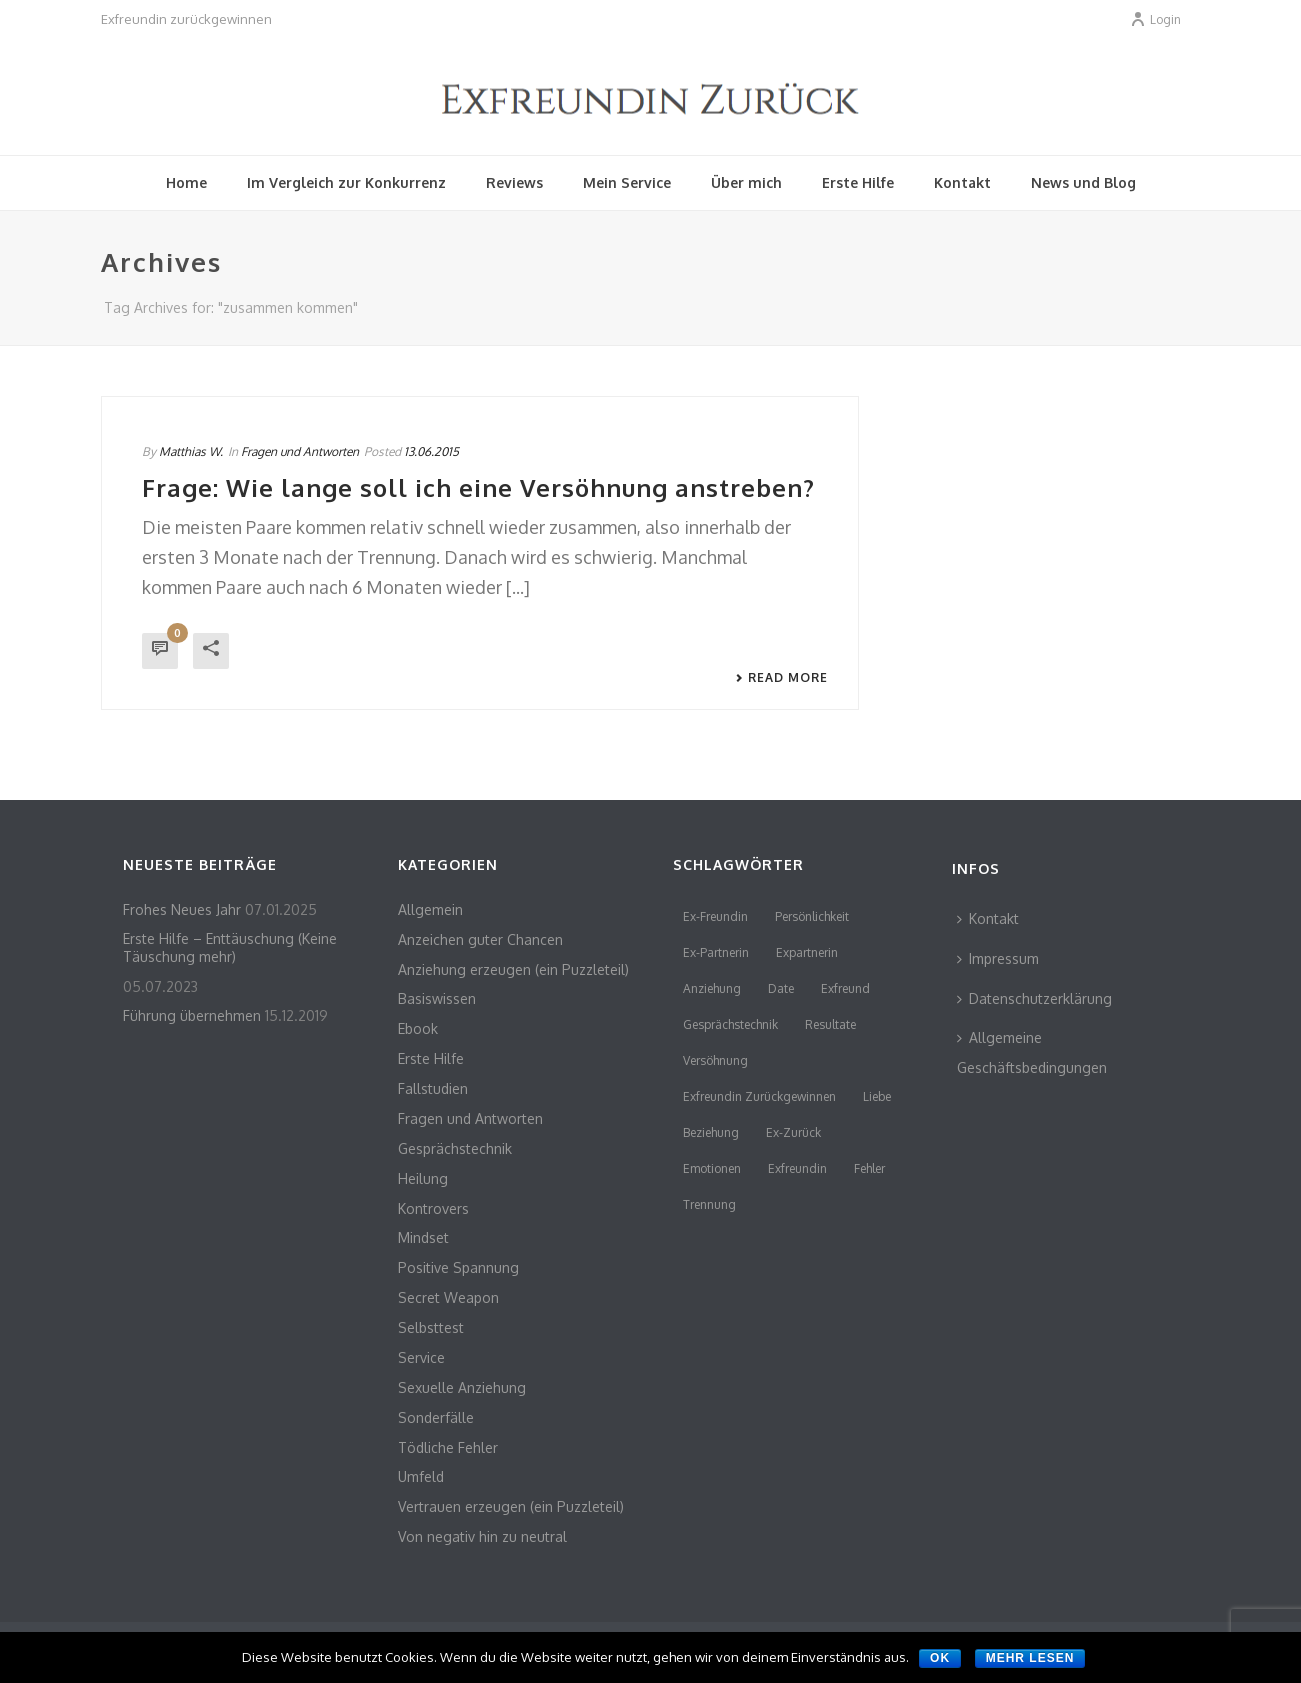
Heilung (423, 1178)
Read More (781, 678)
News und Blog (1083, 182)
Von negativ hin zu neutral (482, 1536)
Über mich (746, 182)
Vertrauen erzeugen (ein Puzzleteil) (511, 1506)
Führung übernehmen (192, 1015)
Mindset (423, 1237)
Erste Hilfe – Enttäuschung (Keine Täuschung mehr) (230, 947)
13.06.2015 (431, 451)
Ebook (418, 1028)
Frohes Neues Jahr (182, 909)
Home (186, 182)
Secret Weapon (448, 1297)
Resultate (830, 1024)
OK (940, 1658)
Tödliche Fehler (448, 1447)
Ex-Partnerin (716, 952)
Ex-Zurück (793, 1132)
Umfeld (421, 1476)
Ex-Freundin (715, 916)
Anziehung (712, 988)
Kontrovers (433, 1208)
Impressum (998, 958)
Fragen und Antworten (300, 451)
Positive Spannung (458, 1267)
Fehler (869, 1168)
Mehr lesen (1030, 1658)
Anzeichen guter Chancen (480, 939)
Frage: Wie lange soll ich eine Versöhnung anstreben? (478, 487)
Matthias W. (191, 451)
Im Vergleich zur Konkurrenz (346, 182)
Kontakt (962, 182)
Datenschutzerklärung (1034, 998)
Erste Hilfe (858, 182)
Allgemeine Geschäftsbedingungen (1032, 1052)
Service (421, 1357)
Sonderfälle (436, 1417)
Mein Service (627, 182)
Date (781, 988)
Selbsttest (431, 1327)
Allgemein (430, 909)
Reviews (514, 182)
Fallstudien (433, 1088)
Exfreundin (797, 1168)
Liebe (877, 1096)
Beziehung (711, 1132)
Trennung (709, 1204)
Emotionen (712, 1168)
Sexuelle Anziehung (462, 1387)
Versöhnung (715, 1060)
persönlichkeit (812, 916)
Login (1155, 19)
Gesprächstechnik (455, 1148)
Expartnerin (807, 952)
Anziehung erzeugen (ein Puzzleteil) (513, 969)
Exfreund (845, 988)
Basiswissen (437, 998)
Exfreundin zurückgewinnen (759, 1096)
